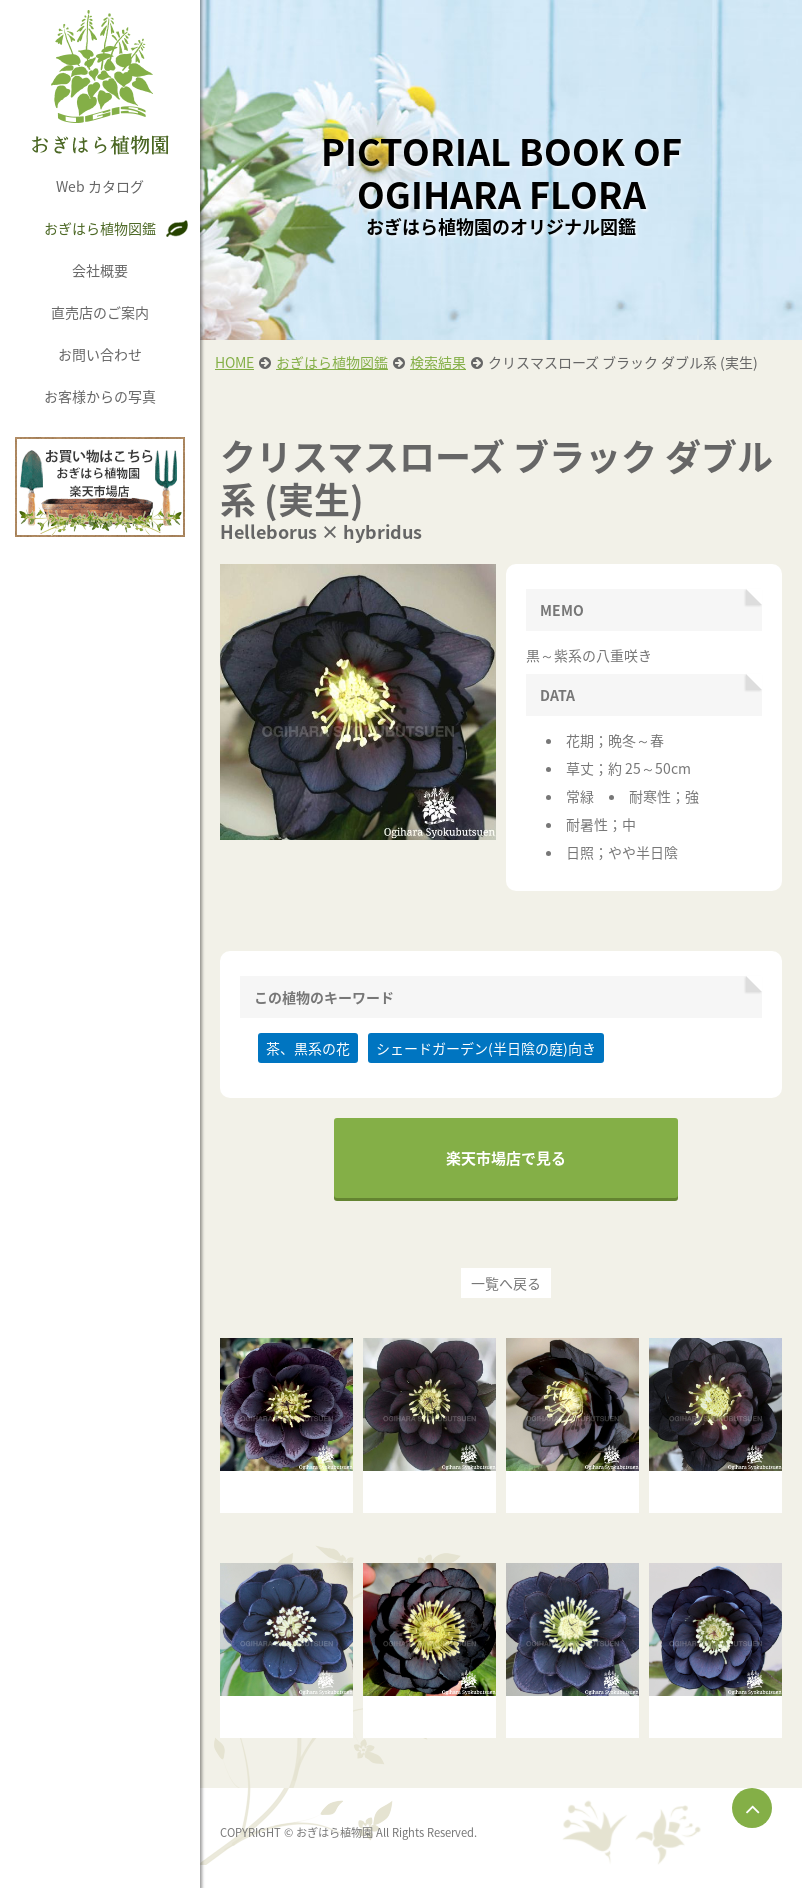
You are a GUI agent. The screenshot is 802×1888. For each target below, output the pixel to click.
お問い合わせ (100, 354)
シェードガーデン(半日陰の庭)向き (486, 1048)
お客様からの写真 (100, 396)
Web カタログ (100, 186)
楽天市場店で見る (506, 1158)
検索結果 (438, 362)
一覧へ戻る (506, 1283)
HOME (234, 362)
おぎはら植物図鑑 (100, 228)
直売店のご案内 (100, 312)
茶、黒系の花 (308, 1048)
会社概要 (100, 270)
